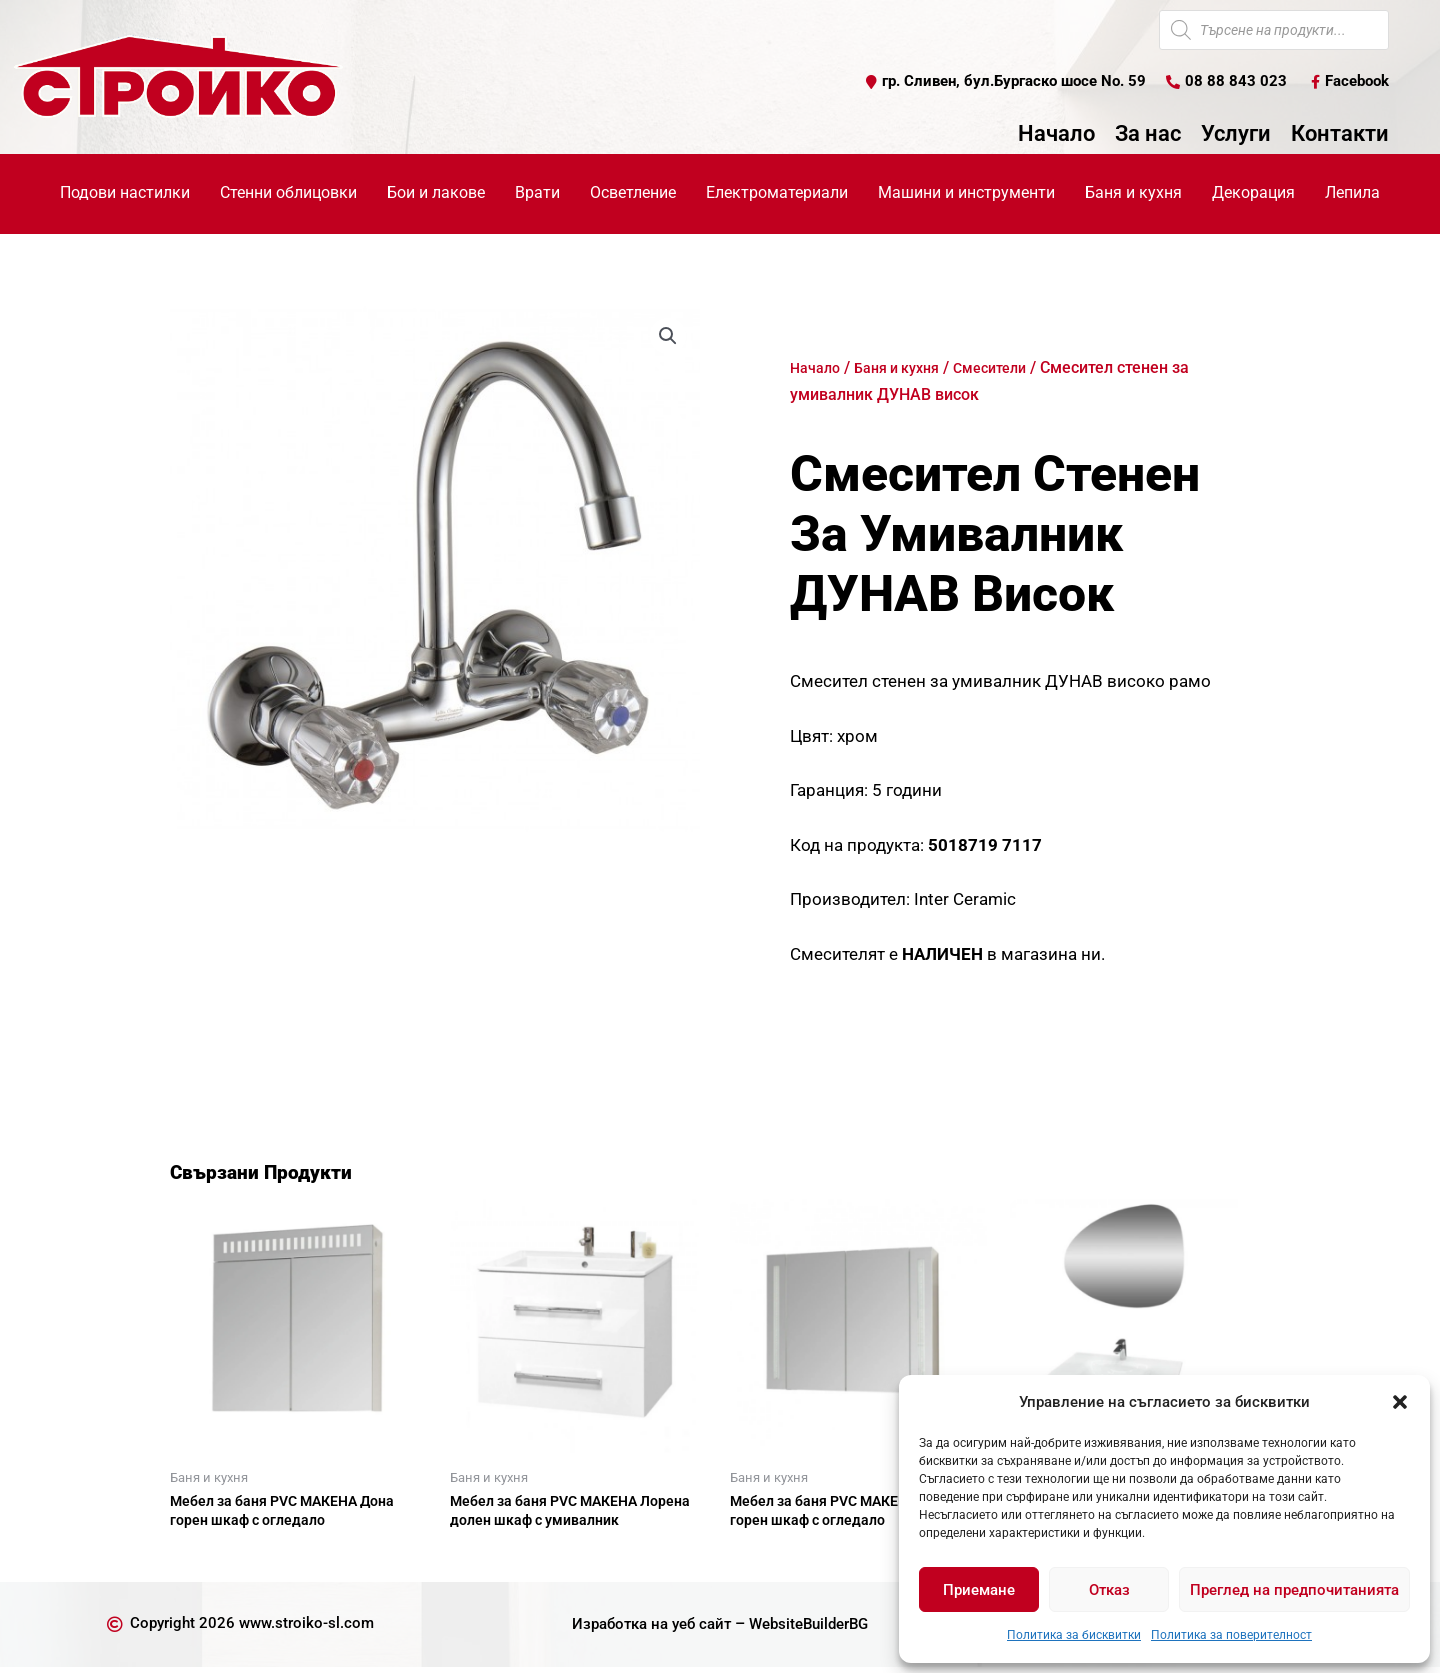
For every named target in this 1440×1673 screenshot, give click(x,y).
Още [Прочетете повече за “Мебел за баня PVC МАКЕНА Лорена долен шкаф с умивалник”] (490, 1558)
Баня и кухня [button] (1133, 193)
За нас (1148, 135)
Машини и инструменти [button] (966, 193)
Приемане (979, 1590)
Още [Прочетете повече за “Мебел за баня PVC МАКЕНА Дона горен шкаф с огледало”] (210, 1558)
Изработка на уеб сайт (645, 1629)
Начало (1056, 135)
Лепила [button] (1352, 193)
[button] (1400, 1402)
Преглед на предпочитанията (1294, 1590)
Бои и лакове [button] (436, 193)
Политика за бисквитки (1074, 1635)
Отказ (1109, 1590)
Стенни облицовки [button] (288, 193)
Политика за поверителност (1231, 1635)
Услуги (1236, 135)
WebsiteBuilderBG (814, 1629)
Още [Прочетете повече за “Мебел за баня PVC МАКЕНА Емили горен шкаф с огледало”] (770, 1558)
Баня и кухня (908, 368)
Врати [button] (537, 193)
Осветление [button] (633, 193)
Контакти (1340, 135)
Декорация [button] (1253, 193)
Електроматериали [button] (777, 193)
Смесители (1012, 368)
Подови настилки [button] (125, 193)
